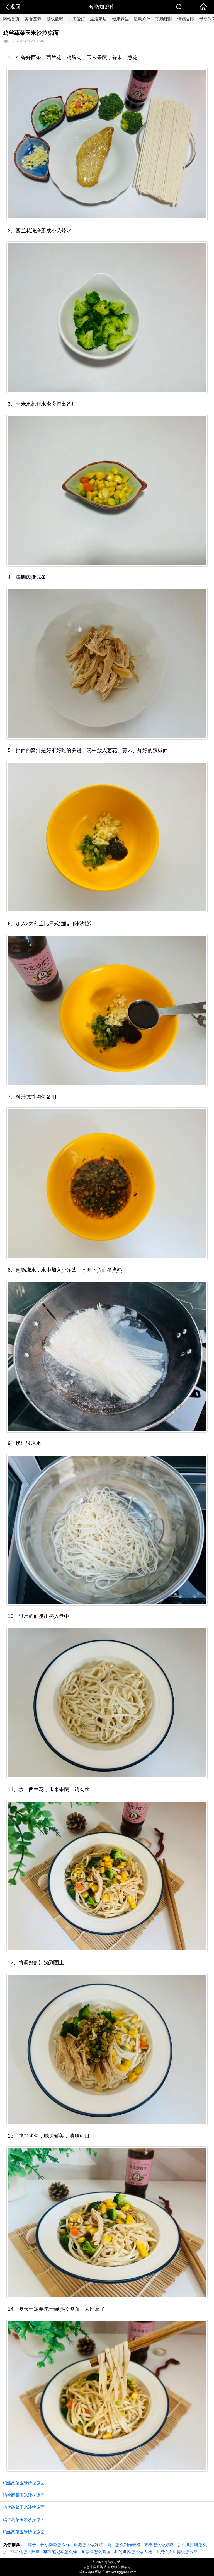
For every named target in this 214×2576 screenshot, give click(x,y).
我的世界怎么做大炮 (133, 2551)
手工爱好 (76, 18)
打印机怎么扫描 (25, 2551)
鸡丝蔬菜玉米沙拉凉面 (24, 2482)
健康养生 (120, 18)
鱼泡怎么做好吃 (88, 2544)
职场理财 (163, 18)
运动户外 (142, 18)
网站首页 (11, 18)
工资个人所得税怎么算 (177, 2551)
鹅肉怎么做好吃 (159, 2544)
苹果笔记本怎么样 (60, 2551)
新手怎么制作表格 (123, 2544)
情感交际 (185, 18)
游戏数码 (55, 18)
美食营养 (33, 18)
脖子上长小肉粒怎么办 (49, 2544)
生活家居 (98, 18)
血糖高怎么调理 (95, 2551)
